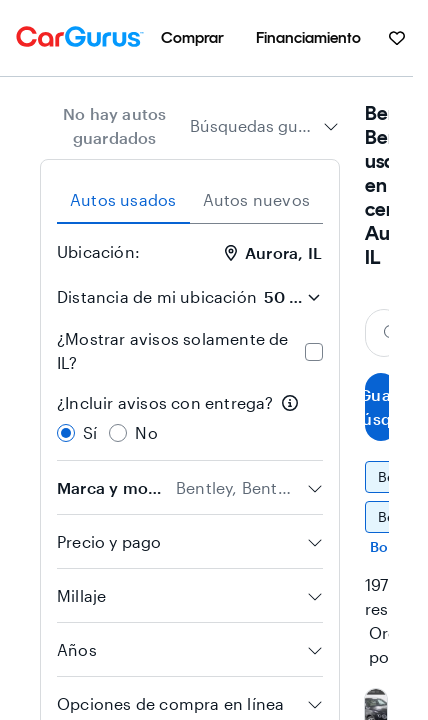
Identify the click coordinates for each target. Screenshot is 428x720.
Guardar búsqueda (381, 406)
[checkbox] (314, 352)
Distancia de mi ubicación (157, 296)
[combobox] (264, 126)
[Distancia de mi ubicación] (292, 297)
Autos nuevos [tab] (256, 199)
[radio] (66, 433)
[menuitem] (192, 38)
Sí (90, 432)
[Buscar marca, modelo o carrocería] (384, 333)
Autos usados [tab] (123, 199)
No (146, 432)
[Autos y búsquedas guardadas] (397, 38)
